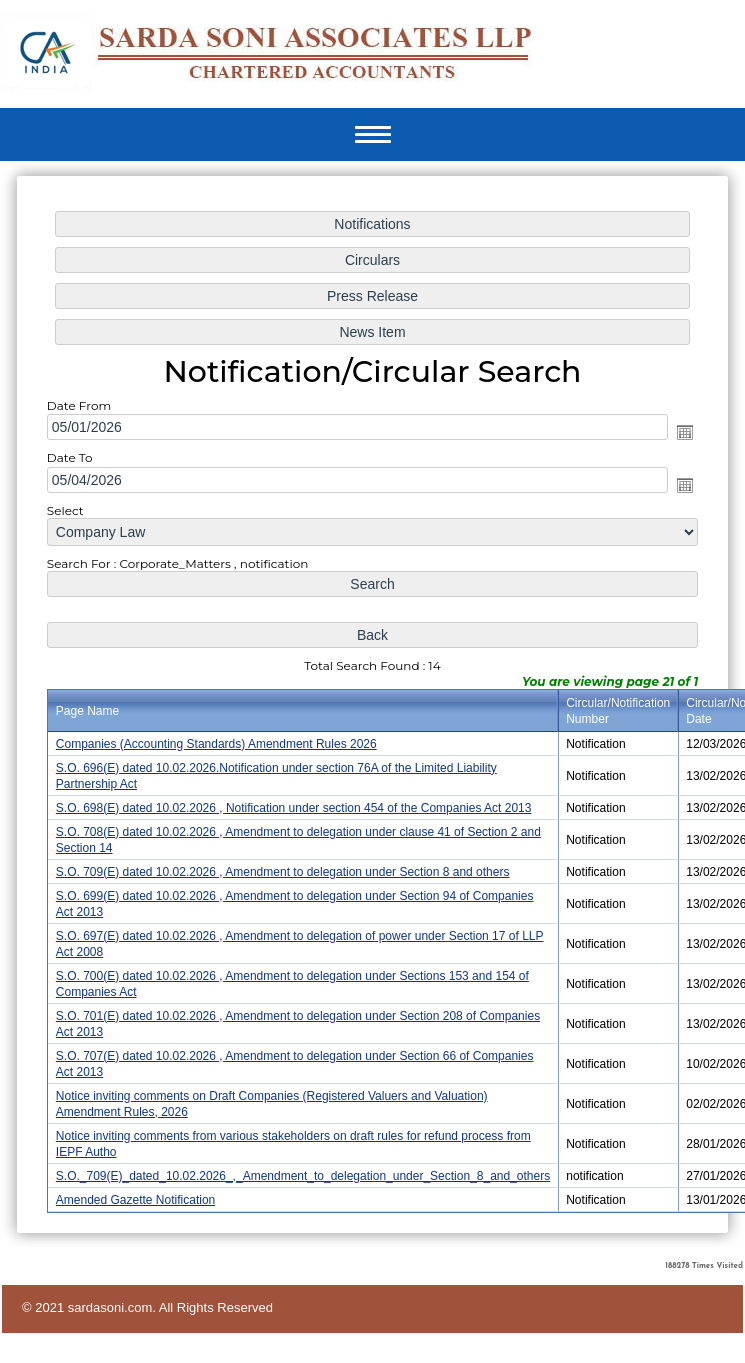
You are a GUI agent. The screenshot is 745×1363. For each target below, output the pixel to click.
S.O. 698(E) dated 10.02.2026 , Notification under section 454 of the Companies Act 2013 (296, 803)
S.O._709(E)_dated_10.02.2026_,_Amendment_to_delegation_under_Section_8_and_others (305, 1158)
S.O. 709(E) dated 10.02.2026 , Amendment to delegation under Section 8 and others (285, 865)
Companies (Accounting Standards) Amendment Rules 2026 (221, 741)
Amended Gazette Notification (144, 1181)
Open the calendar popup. (673, 441)
